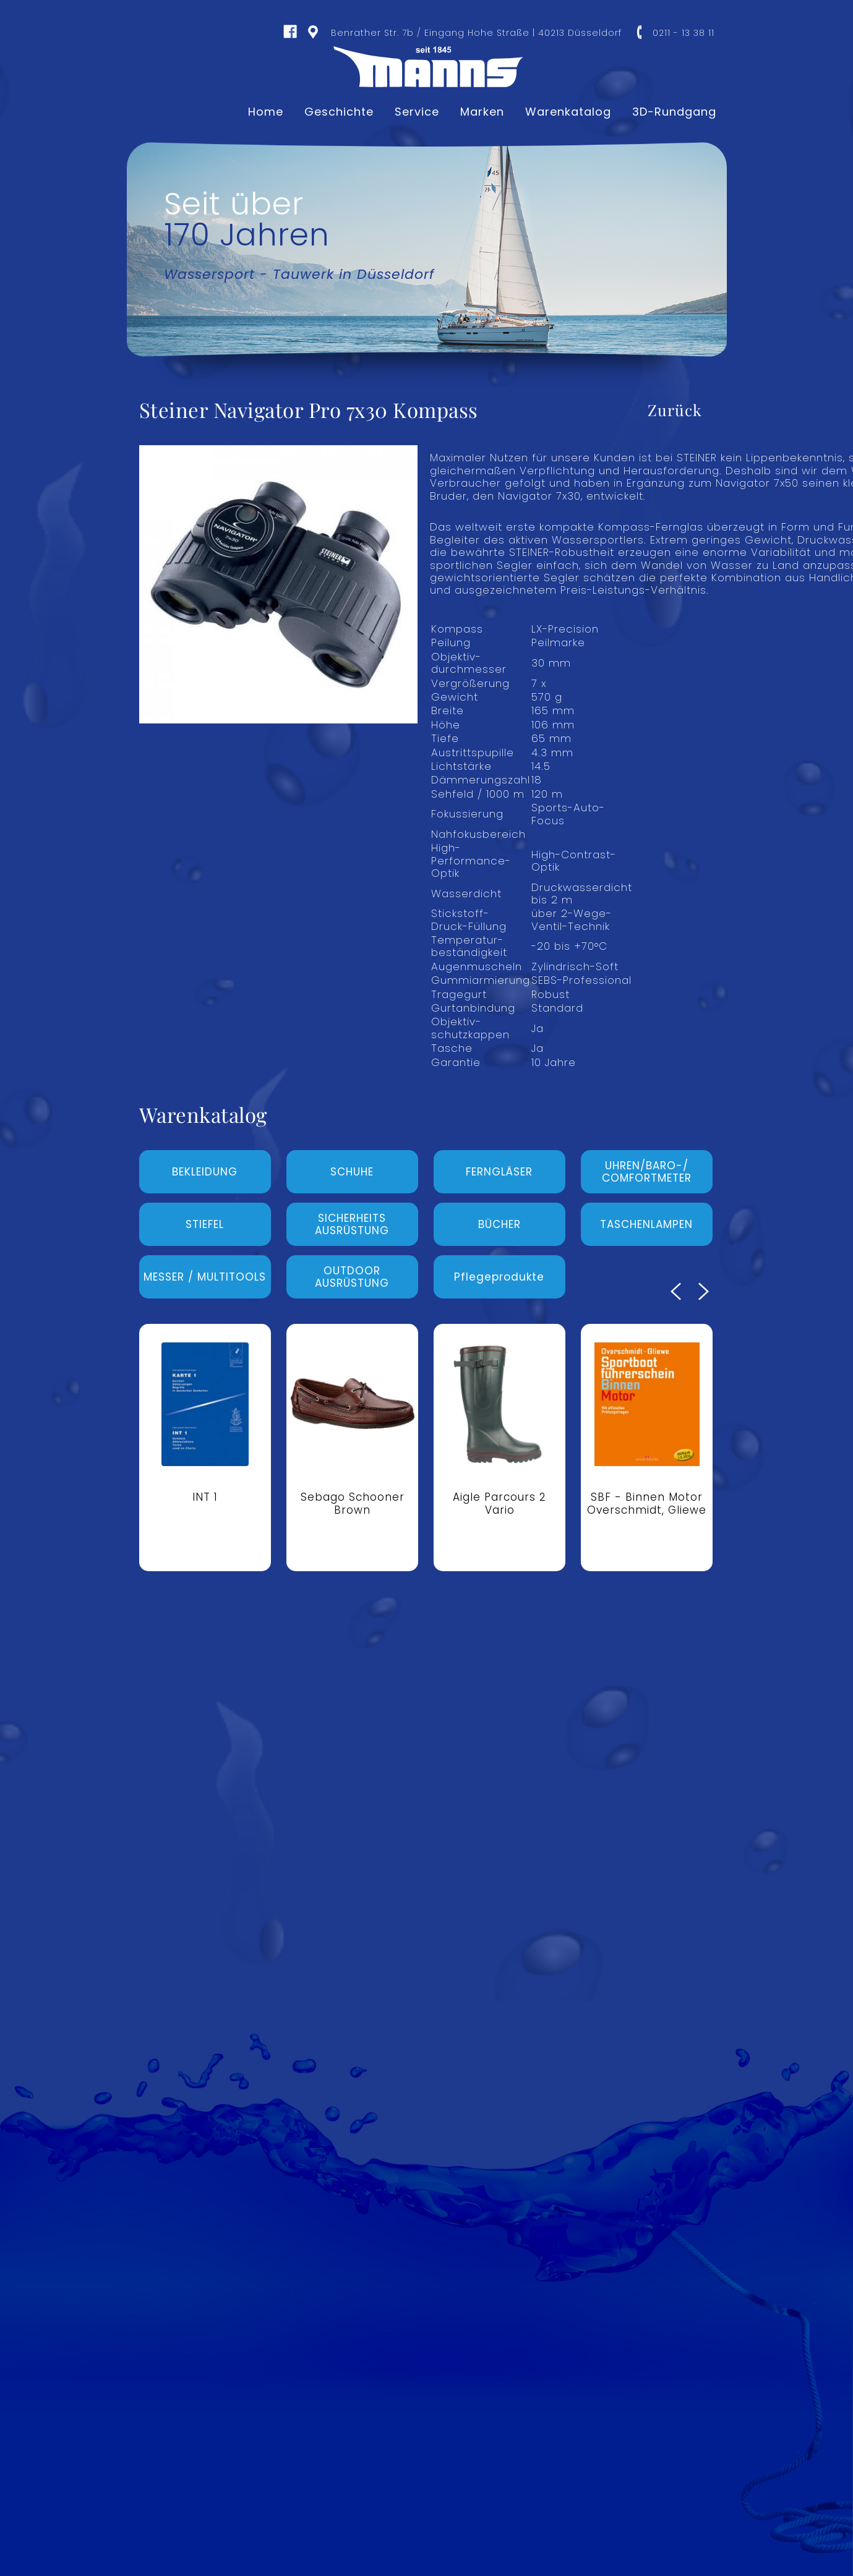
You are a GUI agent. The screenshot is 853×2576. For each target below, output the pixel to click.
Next (704, 1291)
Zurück (675, 409)
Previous (676, 1291)
